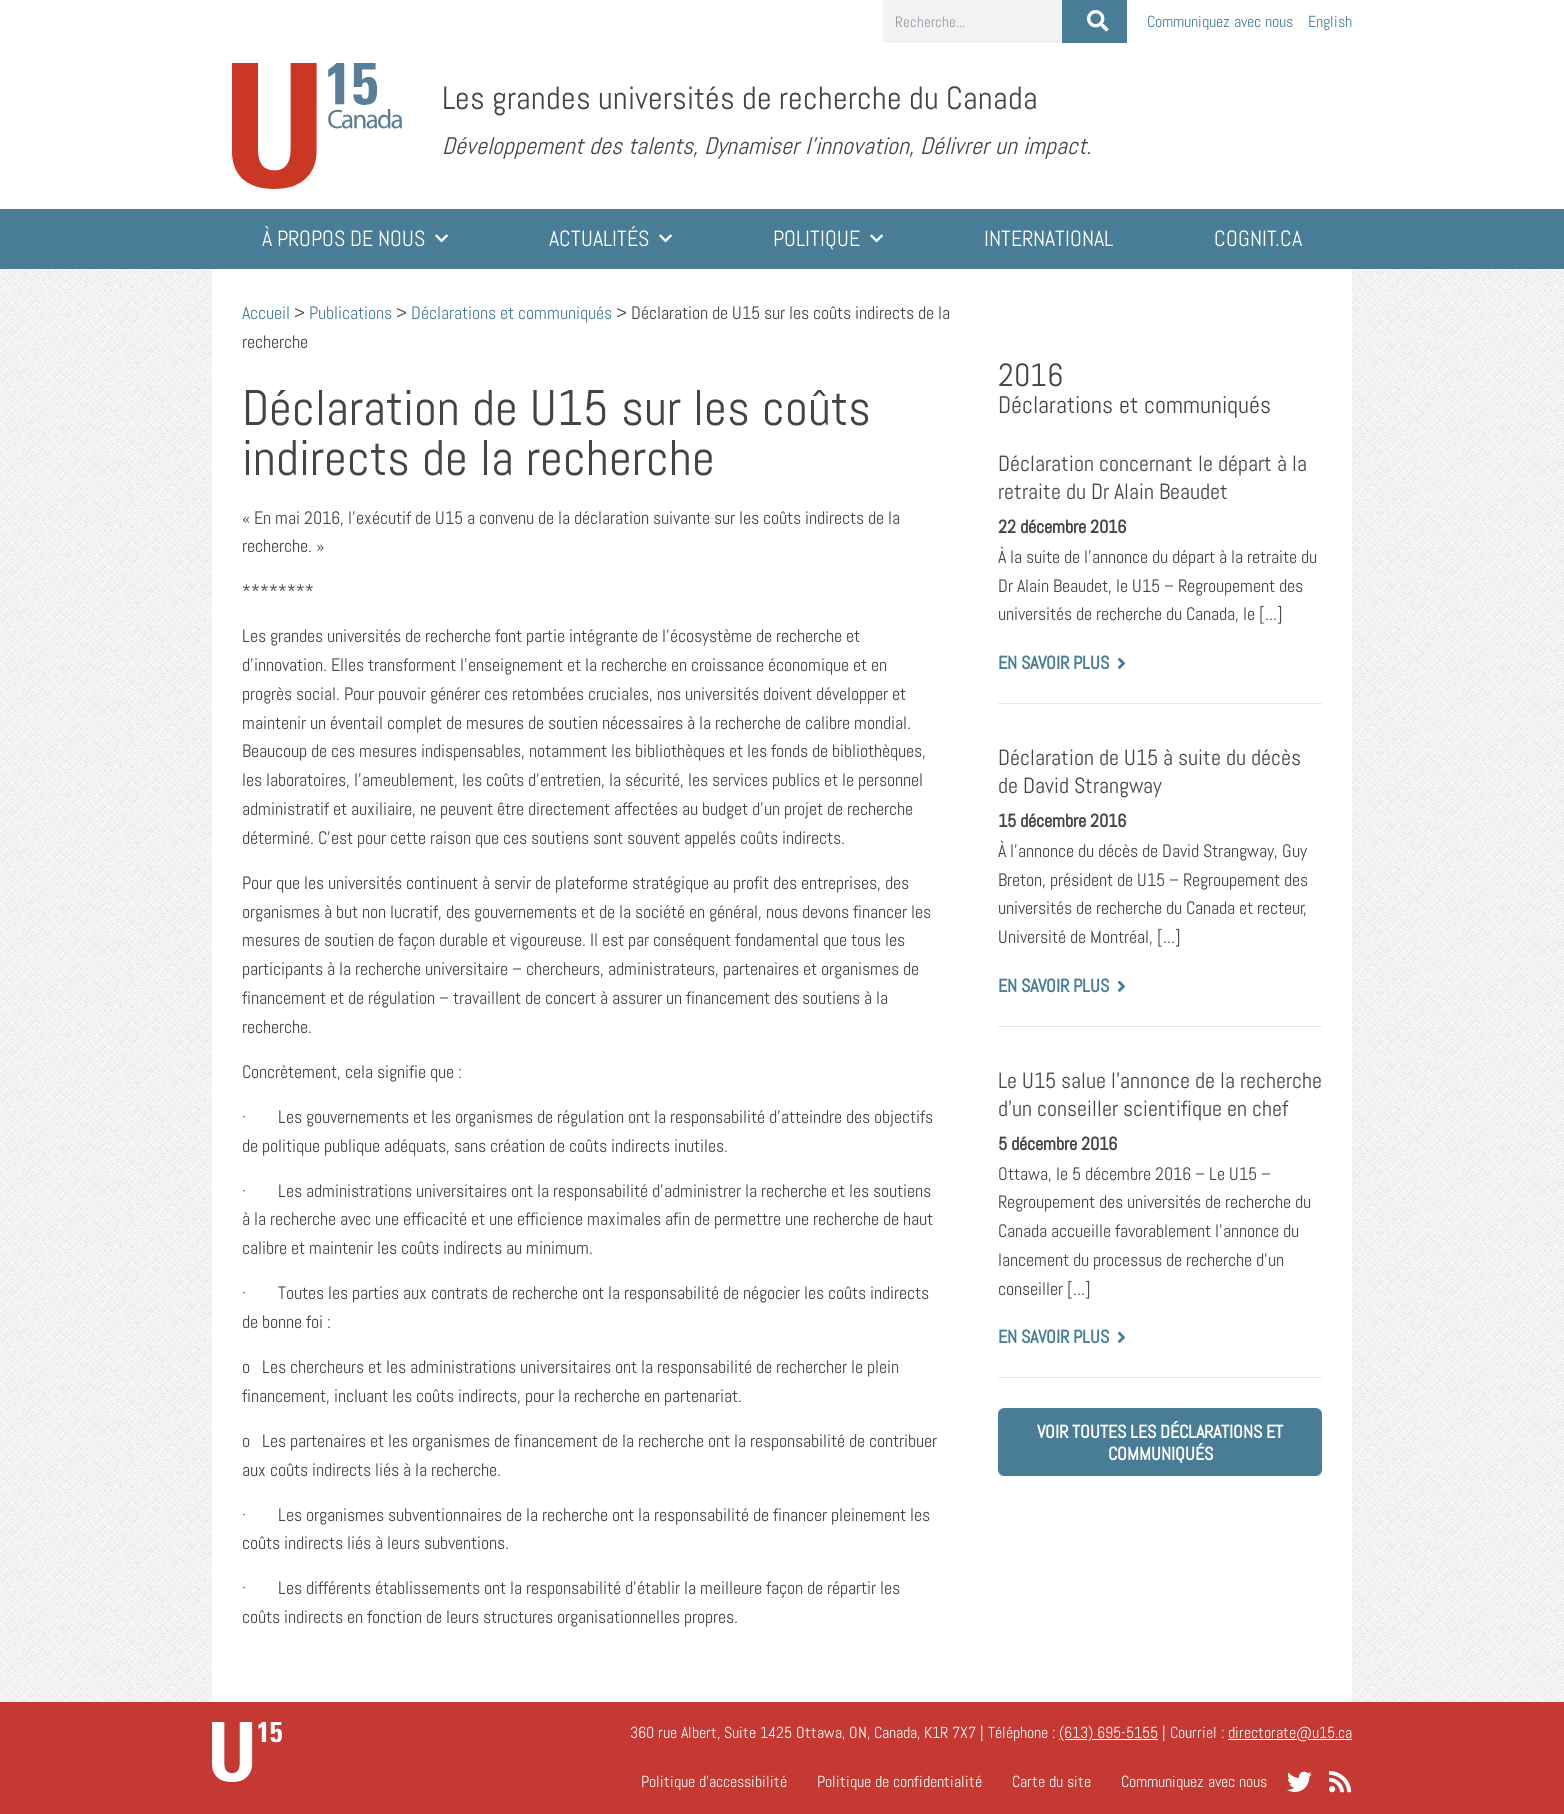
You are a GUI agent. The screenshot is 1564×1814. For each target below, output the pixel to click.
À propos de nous (355, 238)
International (1048, 238)
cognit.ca (1258, 238)
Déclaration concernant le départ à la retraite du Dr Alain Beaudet (1152, 477)
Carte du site (1051, 1781)
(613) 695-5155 (1108, 1732)
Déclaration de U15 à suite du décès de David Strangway (1149, 771)
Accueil (266, 312)
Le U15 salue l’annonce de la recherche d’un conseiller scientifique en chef (1160, 1094)
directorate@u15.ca (1290, 1732)
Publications (350, 312)
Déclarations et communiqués (511, 312)
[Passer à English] (1330, 21)
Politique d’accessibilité (714, 1781)
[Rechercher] (1094, 21)
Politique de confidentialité (899, 1781)
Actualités (610, 238)
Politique (828, 238)
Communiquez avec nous (1220, 21)
